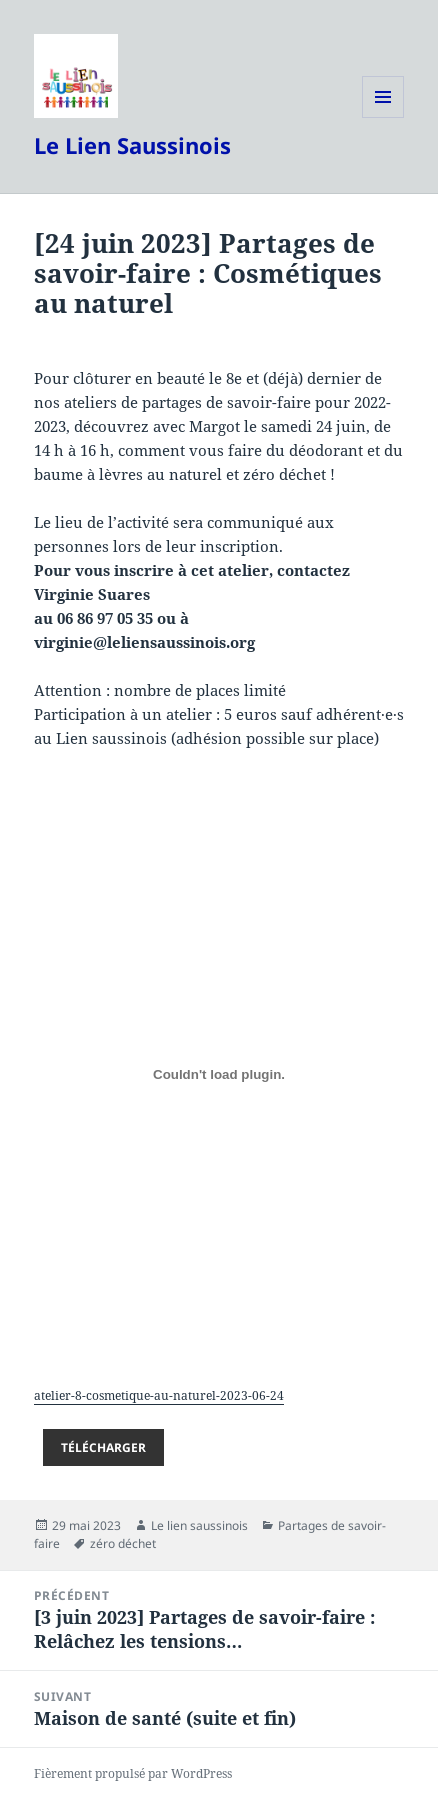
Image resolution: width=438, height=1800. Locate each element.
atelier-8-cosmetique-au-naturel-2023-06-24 (159, 1395)
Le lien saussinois (199, 1525)
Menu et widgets (383, 117)
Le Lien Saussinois (132, 145)
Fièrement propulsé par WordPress (133, 1773)
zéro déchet (123, 1543)
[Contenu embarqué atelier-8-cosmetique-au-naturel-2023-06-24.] (219, 1074)
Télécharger (103, 1447)
